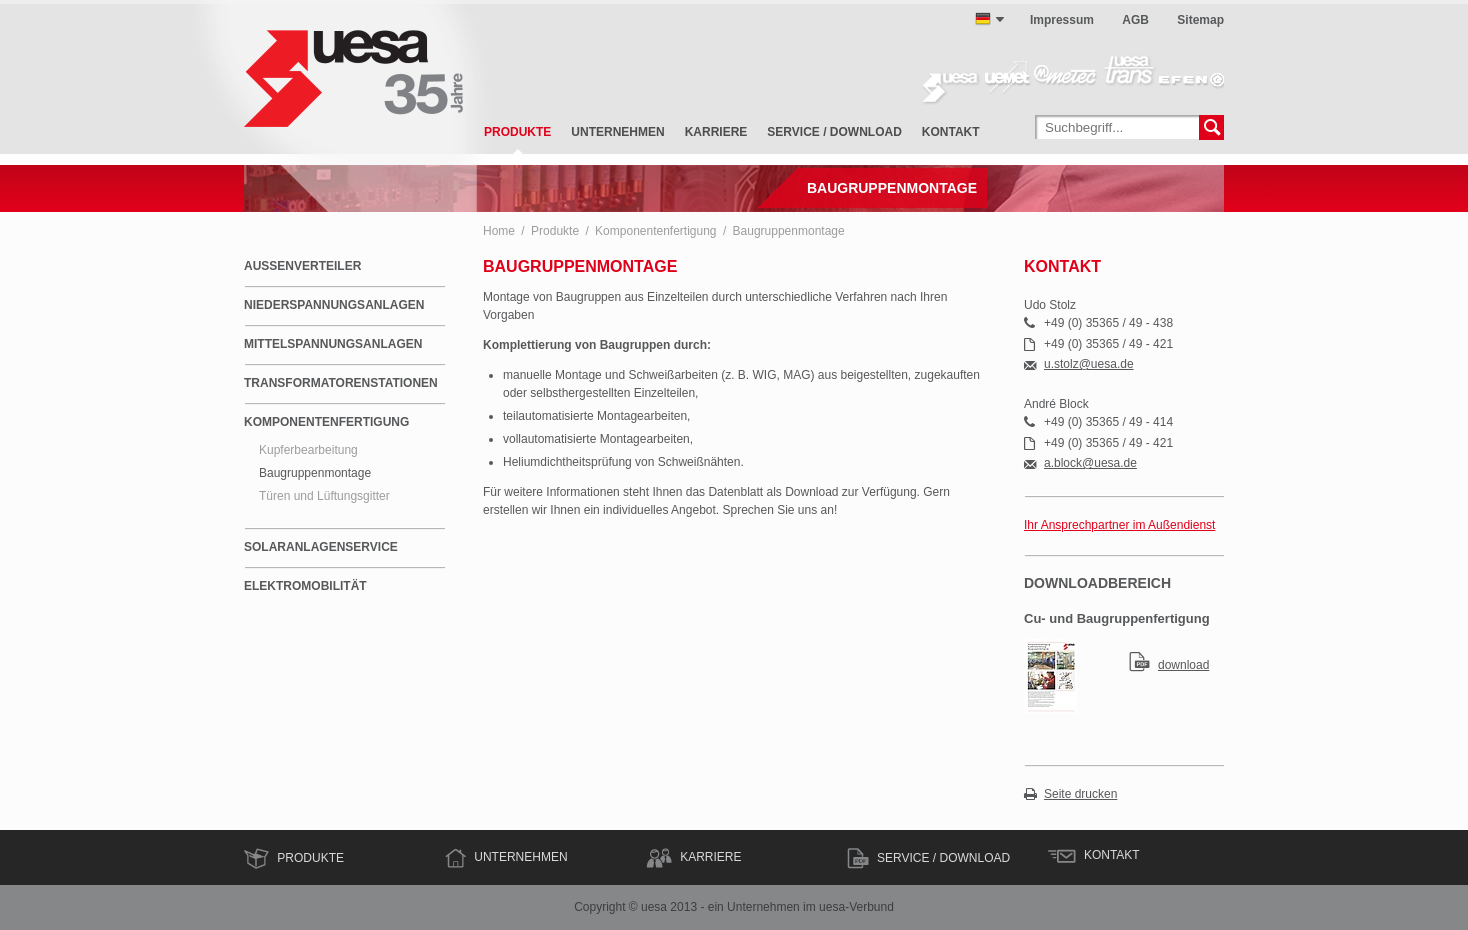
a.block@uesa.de (1090, 463)
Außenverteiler (302, 266)
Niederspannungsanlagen (334, 305)
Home (499, 231)
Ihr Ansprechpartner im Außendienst (1119, 525)
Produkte (517, 132)
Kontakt (951, 132)
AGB (1135, 20)
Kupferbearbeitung (308, 450)
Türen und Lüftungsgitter (324, 496)
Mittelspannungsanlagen (333, 344)
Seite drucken (1080, 794)
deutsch (983, 19)
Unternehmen (617, 132)
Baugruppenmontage (789, 231)
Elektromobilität (305, 586)
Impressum (1062, 20)
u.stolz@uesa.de (1089, 364)
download (1183, 665)
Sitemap (1200, 20)
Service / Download (834, 132)
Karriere (716, 132)
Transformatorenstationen (341, 383)
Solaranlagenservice (321, 547)
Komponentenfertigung (655, 231)
